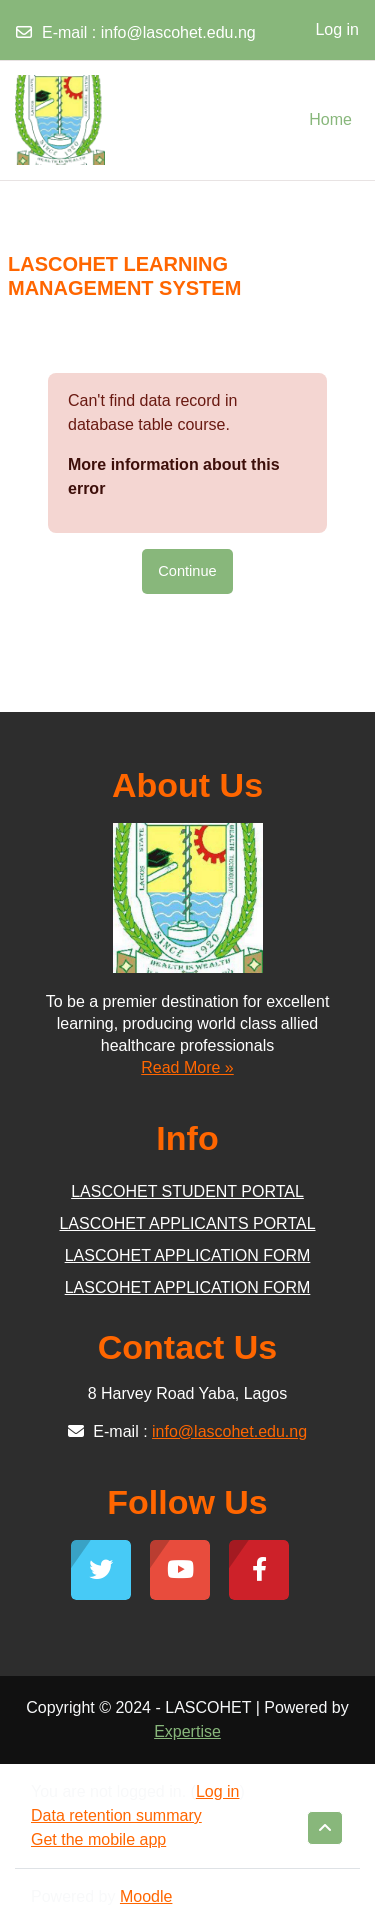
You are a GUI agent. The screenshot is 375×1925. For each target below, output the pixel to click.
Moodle (146, 1896)
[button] (325, 1828)
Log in (337, 29)
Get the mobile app (98, 1839)
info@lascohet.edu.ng (178, 32)
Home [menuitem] (330, 119)
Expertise (187, 1731)
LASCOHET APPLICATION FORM (188, 1255)
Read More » (187, 1067)
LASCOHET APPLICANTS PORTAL (187, 1223)
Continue (187, 571)
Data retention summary (116, 1815)
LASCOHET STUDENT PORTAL (187, 1191)
